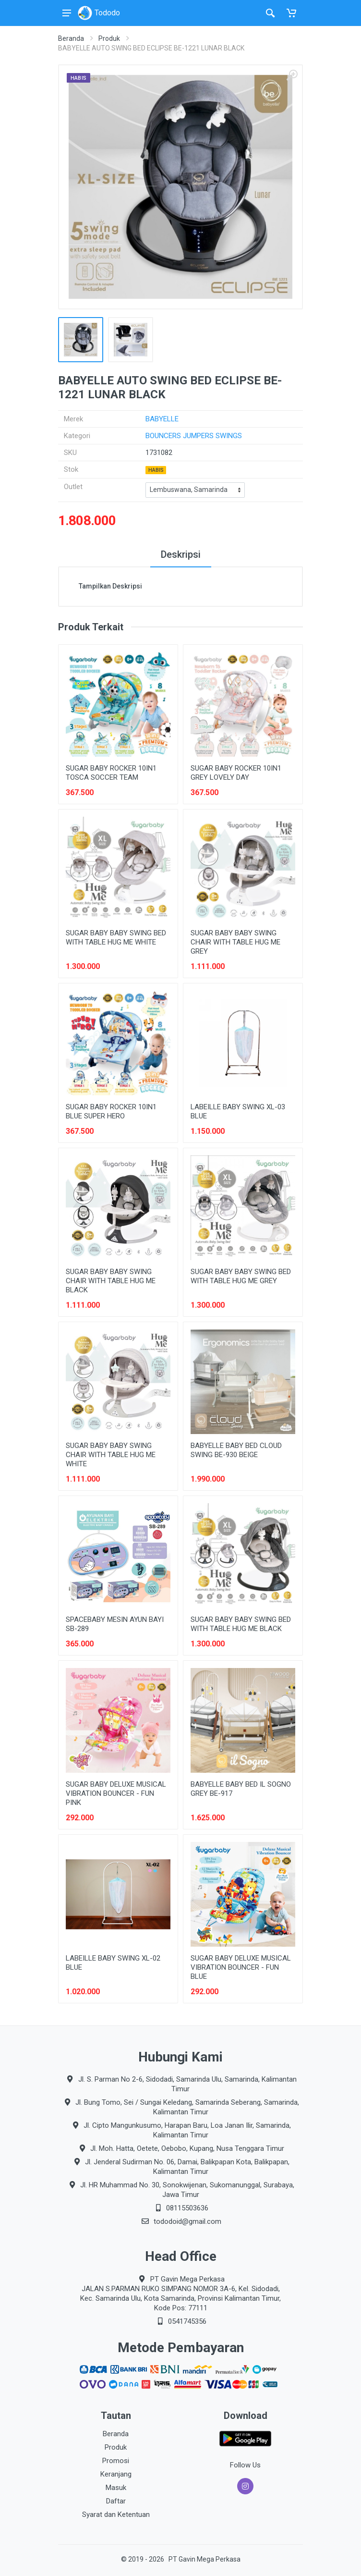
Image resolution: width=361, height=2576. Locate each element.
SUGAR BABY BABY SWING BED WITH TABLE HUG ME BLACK (241, 1624)
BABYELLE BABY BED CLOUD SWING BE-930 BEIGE (236, 1450)
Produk (109, 38)
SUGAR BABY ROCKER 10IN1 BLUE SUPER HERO (111, 1111)
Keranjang (116, 2474)
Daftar (116, 2501)
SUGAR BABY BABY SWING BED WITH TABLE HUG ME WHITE (116, 937)
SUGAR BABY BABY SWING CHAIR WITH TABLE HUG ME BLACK (111, 1280)
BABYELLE (162, 419)
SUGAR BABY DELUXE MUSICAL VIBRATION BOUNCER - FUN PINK (116, 1793)
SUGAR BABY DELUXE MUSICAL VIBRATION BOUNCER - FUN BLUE (241, 1967)
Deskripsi (181, 554)
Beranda (71, 38)
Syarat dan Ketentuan (116, 2514)
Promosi (115, 2460)
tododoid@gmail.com (187, 2221)
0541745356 (187, 2321)
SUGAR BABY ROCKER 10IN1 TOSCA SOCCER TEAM (111, 773)
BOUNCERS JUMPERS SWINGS (193, 435)
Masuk (116, 2487)
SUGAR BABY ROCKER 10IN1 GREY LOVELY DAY (236, 773)
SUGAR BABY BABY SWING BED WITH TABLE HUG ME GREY (241, 1276)
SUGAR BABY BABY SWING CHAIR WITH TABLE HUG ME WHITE (111, 1454)
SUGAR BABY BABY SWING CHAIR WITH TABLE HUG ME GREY (235, 942)
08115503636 (187, 2208)
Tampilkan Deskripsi (110, 586)
